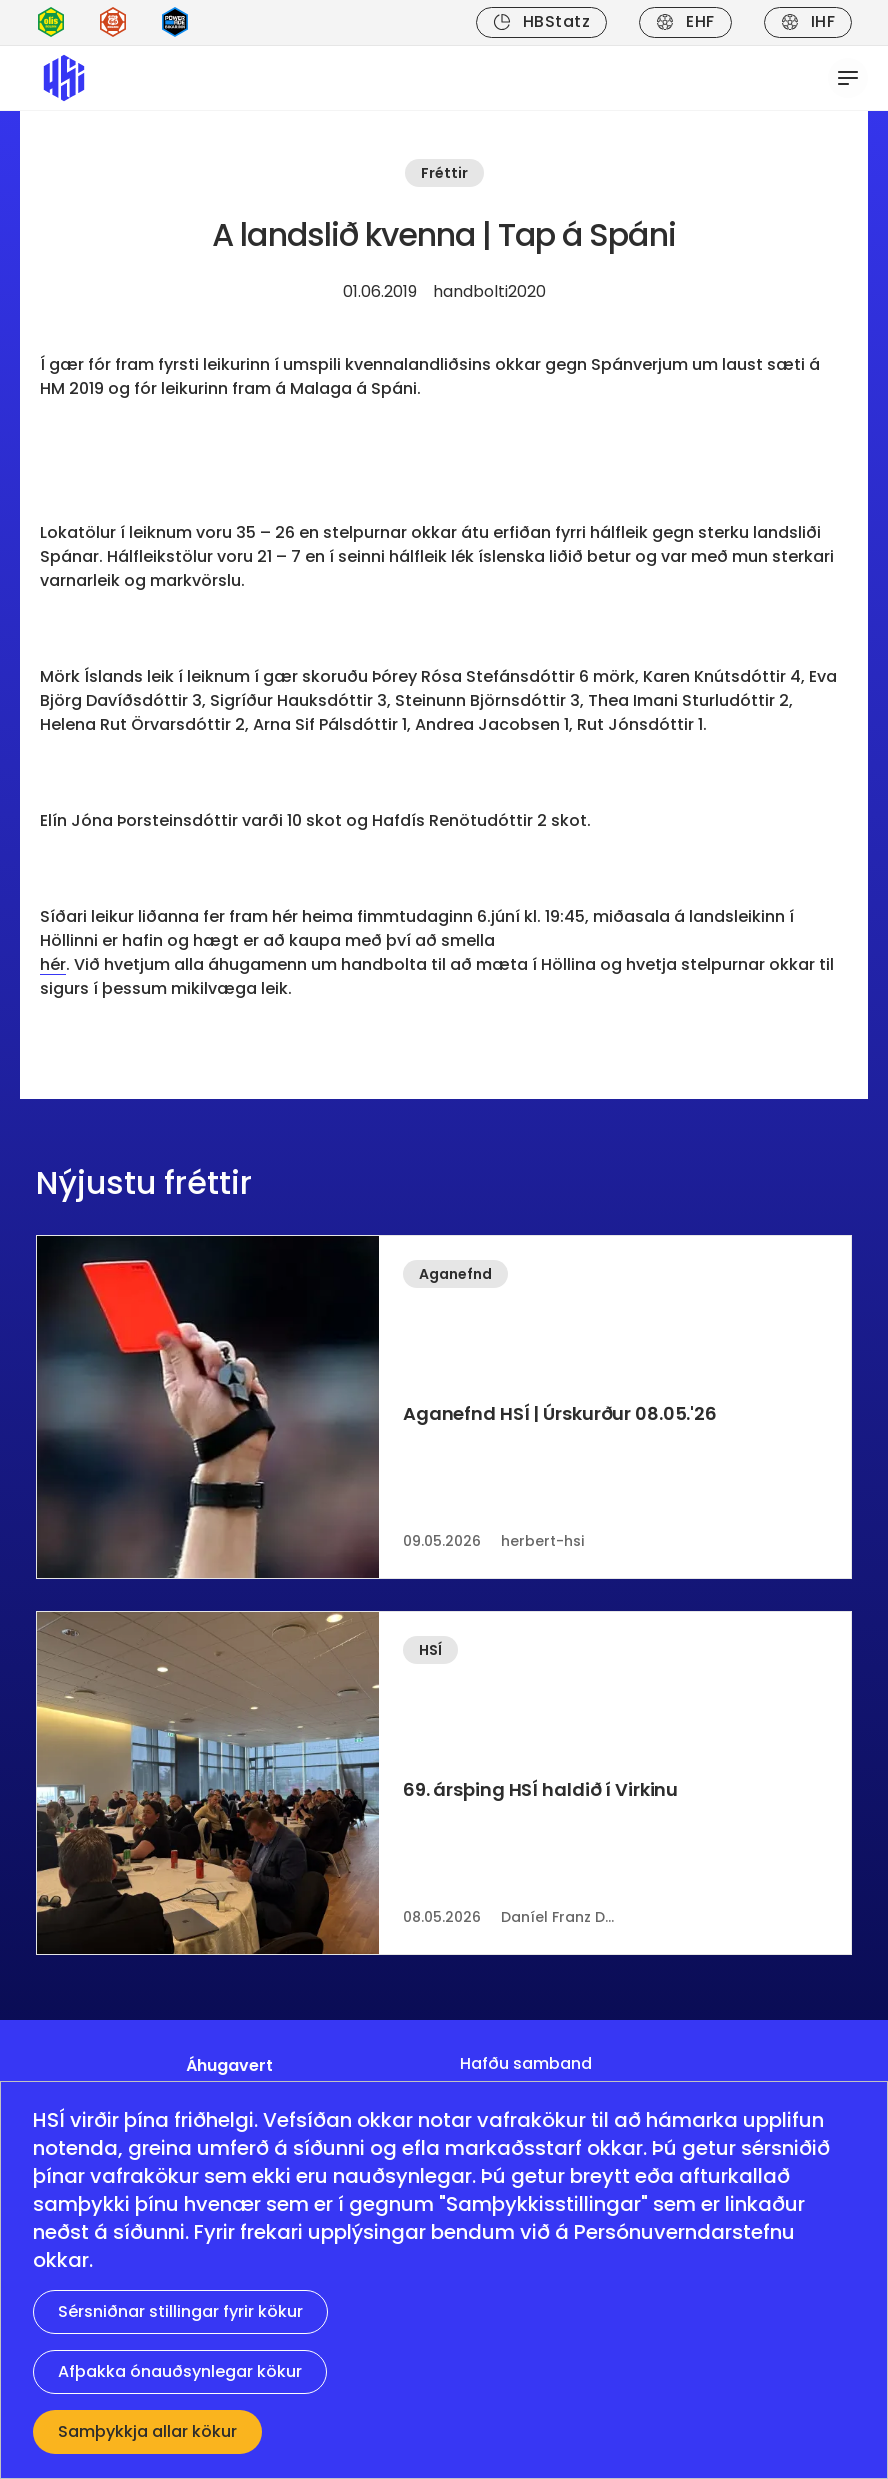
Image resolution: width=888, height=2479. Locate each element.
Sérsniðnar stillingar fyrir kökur (180, 2311)
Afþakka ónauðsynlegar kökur (180, 2371)
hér (53, 964)
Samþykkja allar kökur (147, 2431)
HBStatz (541, 21)
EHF (685, 21)
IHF (808, 21)
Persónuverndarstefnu (684, 2232)
